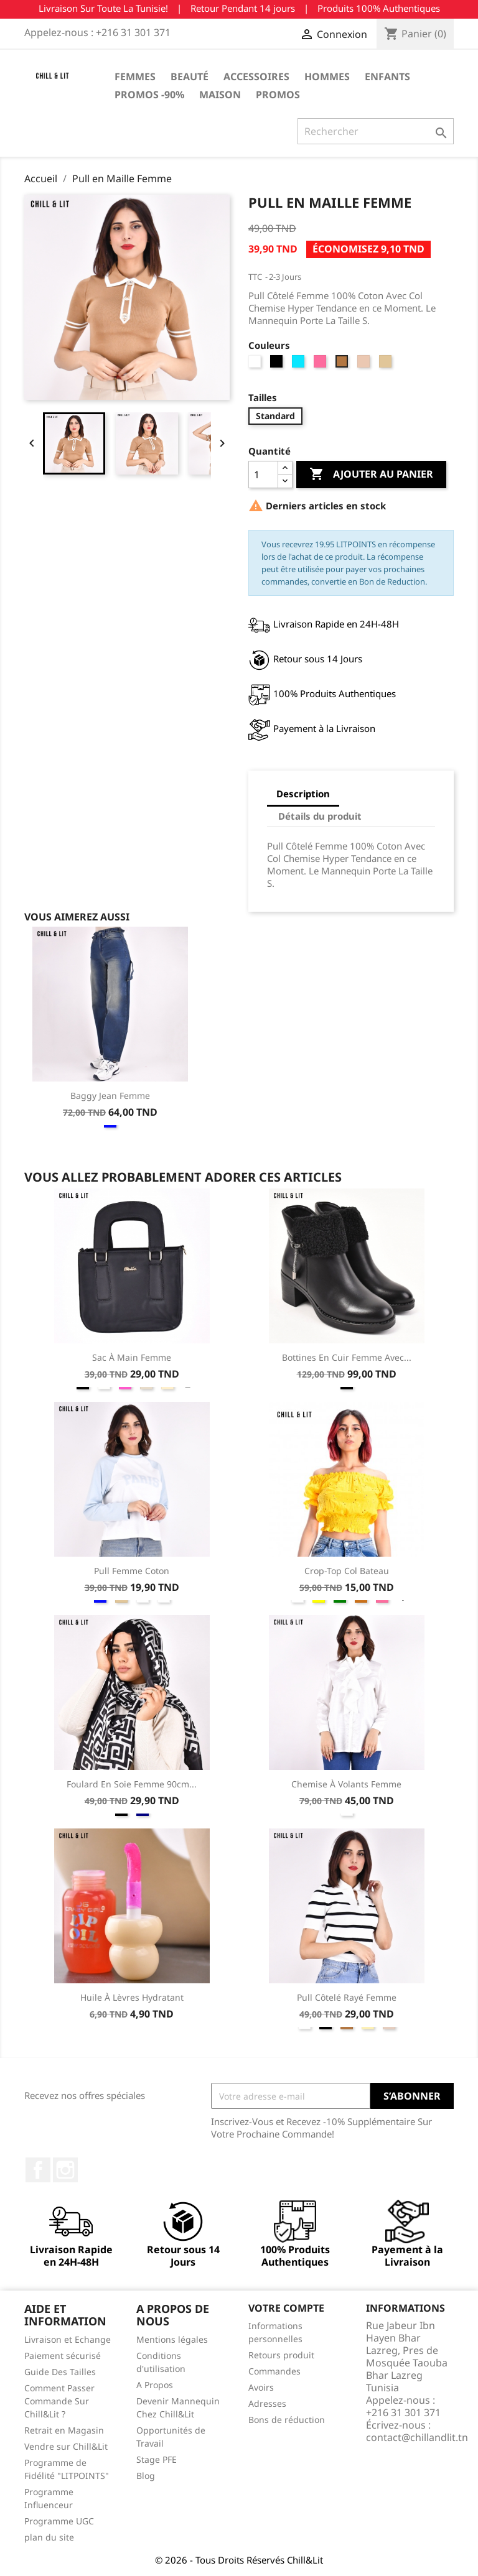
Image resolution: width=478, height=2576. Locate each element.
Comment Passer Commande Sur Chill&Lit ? (59, 2401)
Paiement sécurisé (62, 2355)
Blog (145, 2475)
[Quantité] (263, 474)
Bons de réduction (286, 2419)
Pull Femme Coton (131, 1571)
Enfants (387, 76)
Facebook (38, 2169)
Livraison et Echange (67, 2339)
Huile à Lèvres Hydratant (132, 1997)
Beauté (190, 76)
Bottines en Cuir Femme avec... (346, 1357)
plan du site (49, 2537)
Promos (278, 94)
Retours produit (281, 2355)
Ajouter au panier (371, 474)
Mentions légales (172, 2339)
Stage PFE (156, 2459)
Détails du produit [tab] (320, 816)
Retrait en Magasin (64, 2430)
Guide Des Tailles (60, 2372)
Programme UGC (59, 2521)
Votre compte (286, 2308)
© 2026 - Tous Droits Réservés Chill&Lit (239, 2560)
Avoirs (261, 2387)
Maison (220, 94)
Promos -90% (149, 94)
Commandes (274, 2371)
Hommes (327, 76)
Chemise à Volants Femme (346, 1784)
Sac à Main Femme (131, 1357)
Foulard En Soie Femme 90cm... (132, 1784)
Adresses (267, 2403)
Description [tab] (303, 793)
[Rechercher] (376, 131)
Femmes (135, 76)
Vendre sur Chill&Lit (66, 2446)
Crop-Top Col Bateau (346, 1571)
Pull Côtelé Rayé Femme (346, 1997)
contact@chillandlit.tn (417, 2437)
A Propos (154, 2385)
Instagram (65, 2169)
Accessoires (256, 76)
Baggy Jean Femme (110, 1095)
